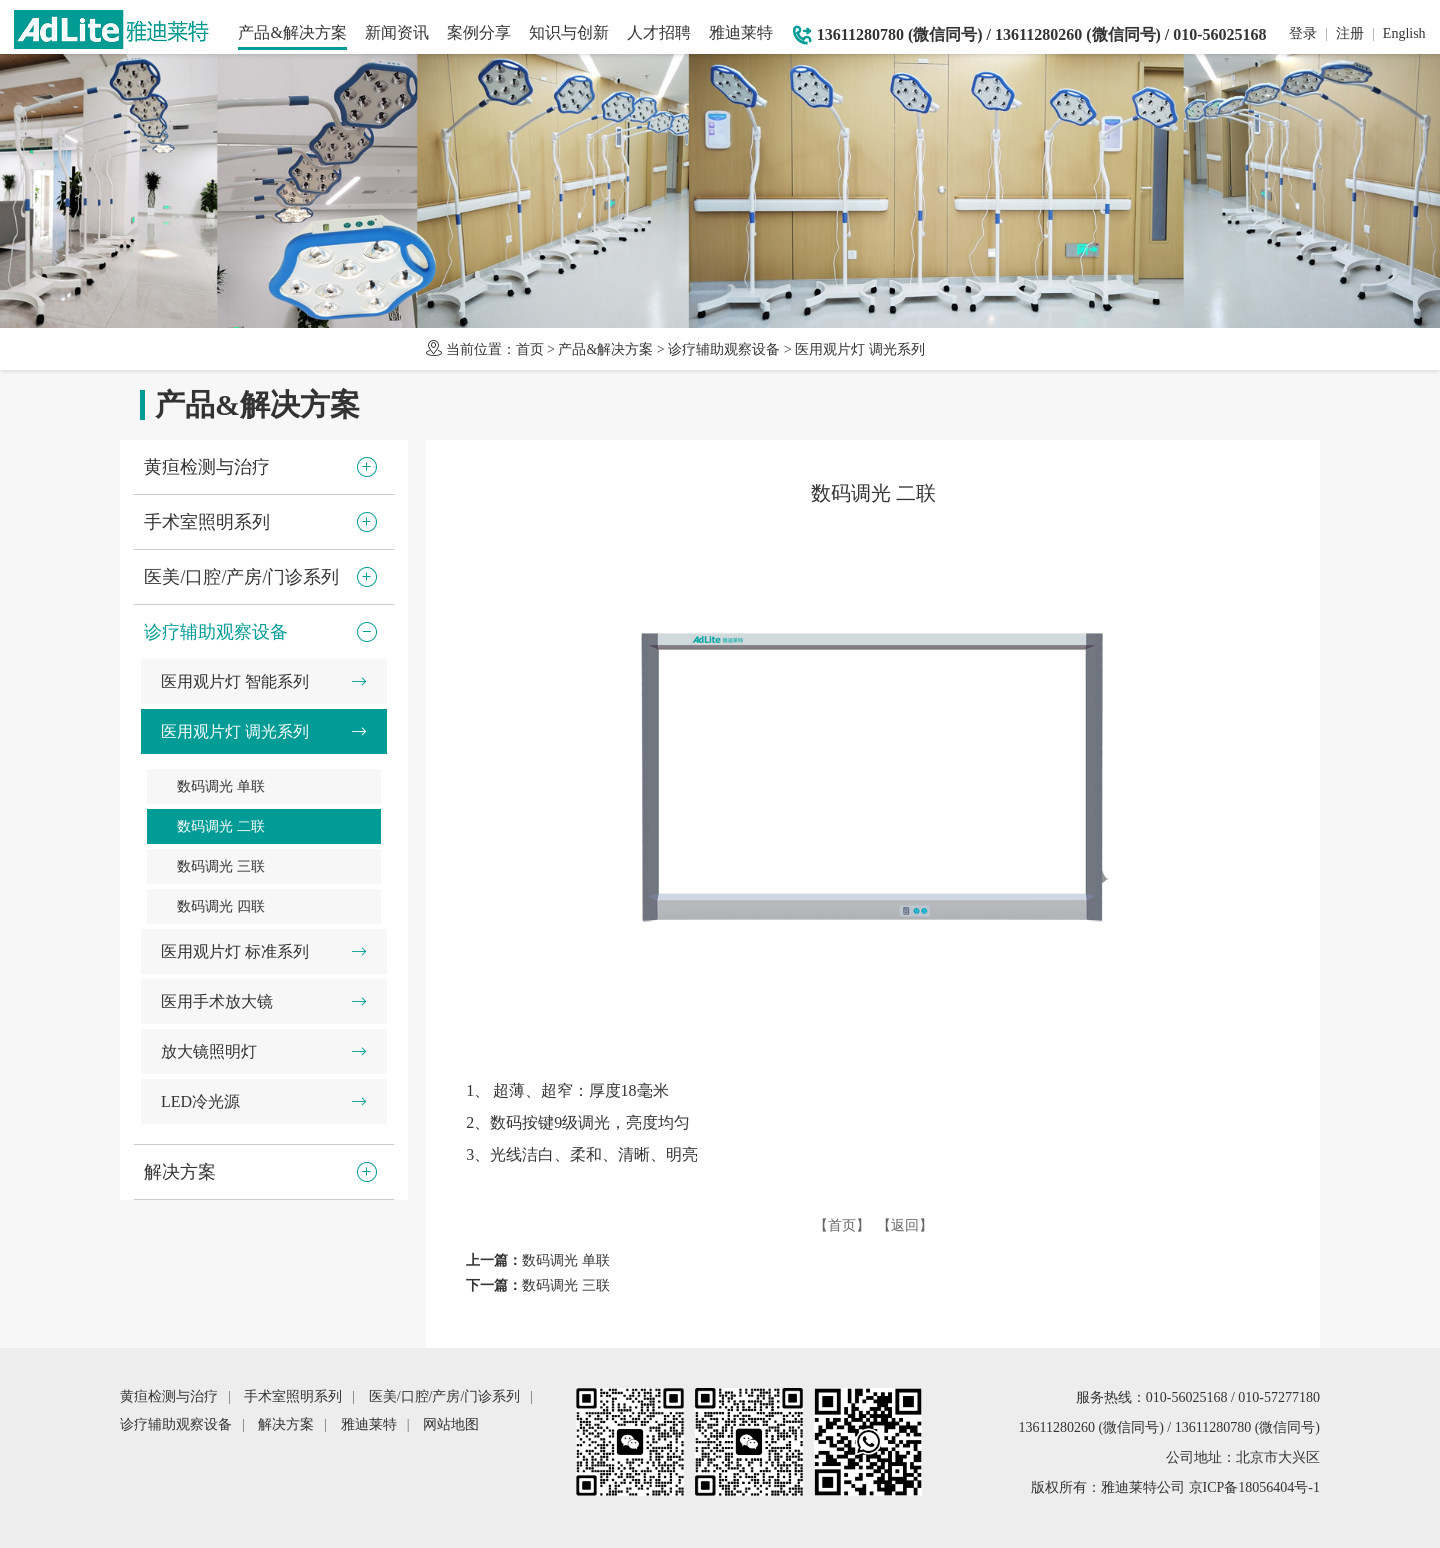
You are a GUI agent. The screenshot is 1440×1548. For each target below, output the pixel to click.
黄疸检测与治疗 (169, 1396)
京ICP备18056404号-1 (1254, 1487)
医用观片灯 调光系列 (860, 349)
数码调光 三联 (566, 1285)
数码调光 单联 (566, 1260)
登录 (1303, 33)
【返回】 (905, 1225)
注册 (1350, 33)
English (1404, 33)
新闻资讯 (397, 32)
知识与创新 (569, 32)
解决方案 (286, 1424)
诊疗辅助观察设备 (724, 349)
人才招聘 (659, 32)
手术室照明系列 (293, 1396)
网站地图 (451, 1424)
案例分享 (479, 32)
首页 (530, 349)
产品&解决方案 (292, 32)
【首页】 (842, 1225)
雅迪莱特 (741, 32)
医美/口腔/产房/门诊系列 (445, 1396)
